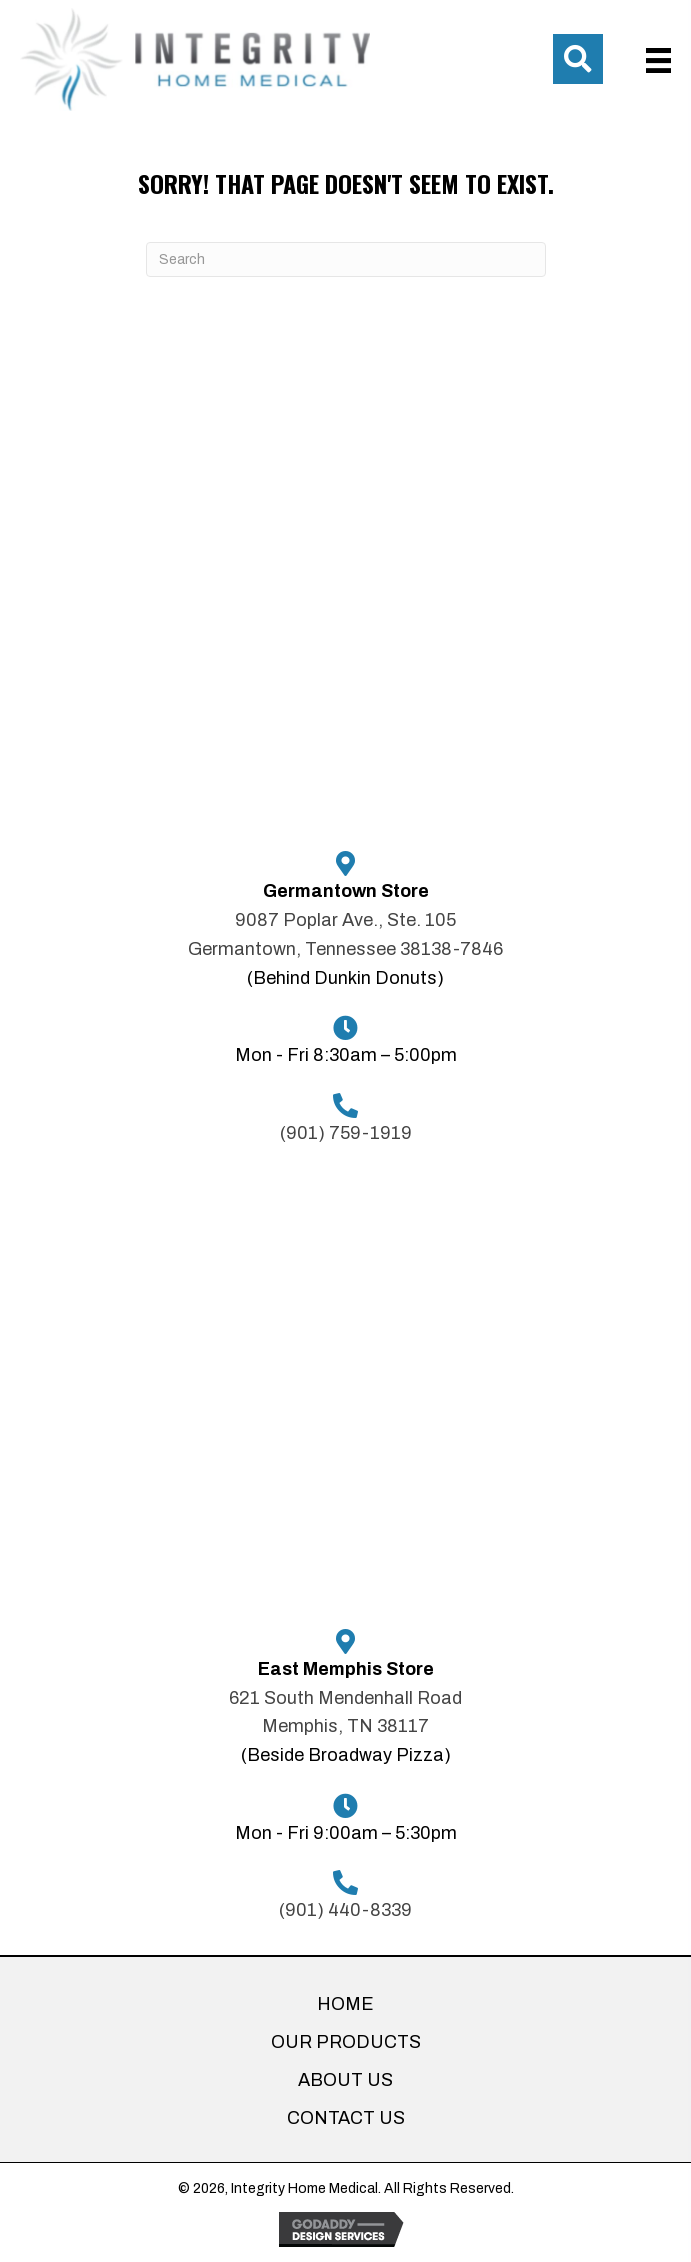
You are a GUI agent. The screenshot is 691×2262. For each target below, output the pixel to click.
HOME (345, 2004)
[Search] (346, 259)
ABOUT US (345, 2080)
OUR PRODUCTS (346, 2042)
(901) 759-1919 (346, 1133)
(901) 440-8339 (345, 1910)
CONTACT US (346, 2118)
